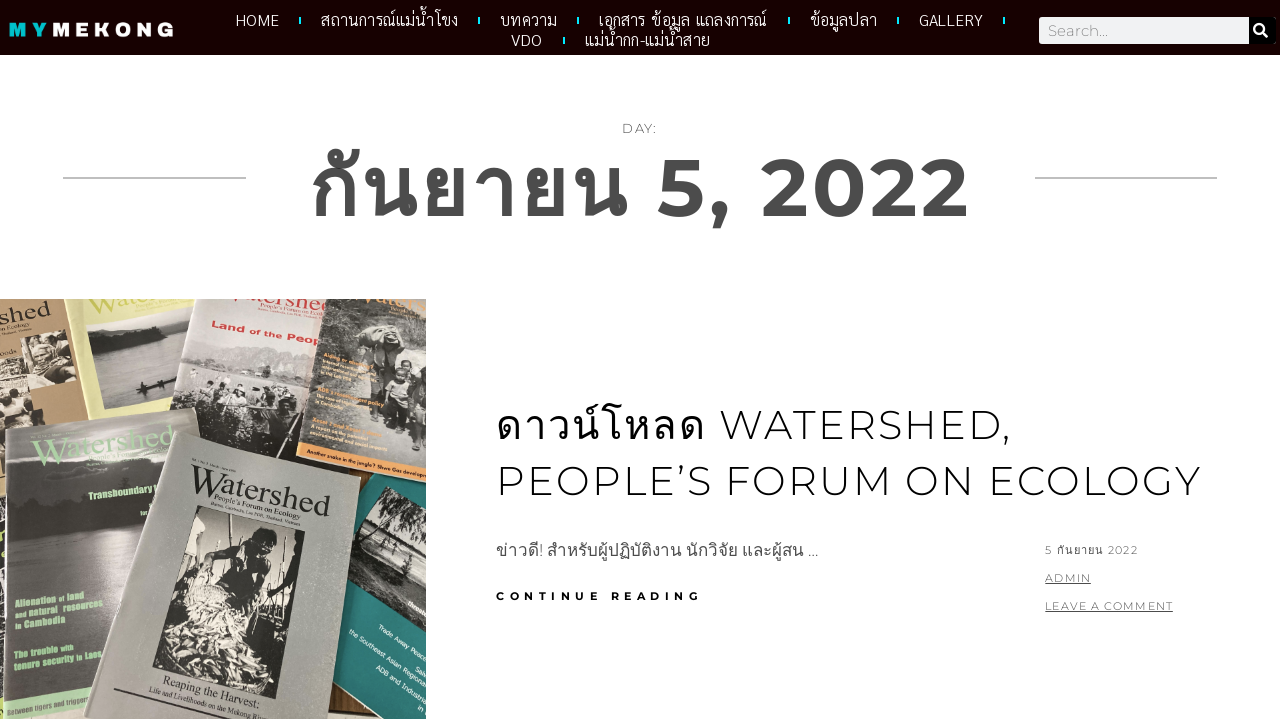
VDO (527, 40)
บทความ (528, 20)
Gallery (951, 20)
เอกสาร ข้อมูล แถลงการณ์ (683, 20)
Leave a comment (1109, 606)
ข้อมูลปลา (843, 20)
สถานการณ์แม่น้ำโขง (389, 20)
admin (1068, 578)
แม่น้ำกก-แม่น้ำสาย (647, 40)
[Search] (1262, 30)
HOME (258, 20)
